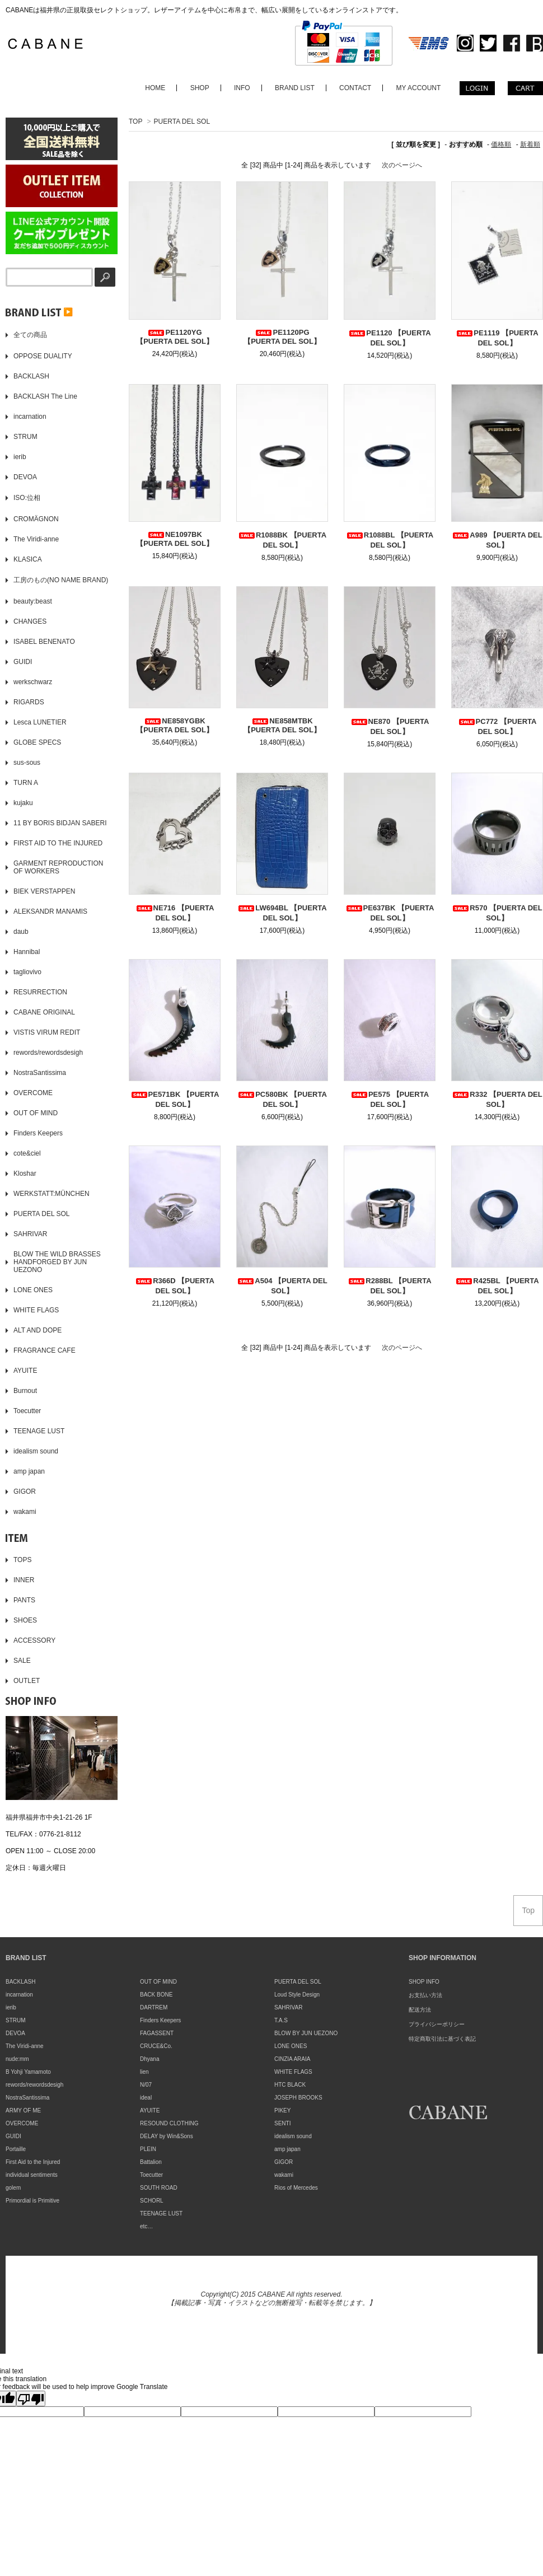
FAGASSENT (157, 2033)
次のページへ (402, 165)
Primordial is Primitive (32, 2201)
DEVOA (15, 2033)
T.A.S (281, 2020)
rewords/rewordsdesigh (34, 2085)
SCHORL (151, 2201)
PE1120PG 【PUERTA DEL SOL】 (282, 336)
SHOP (199, 88)
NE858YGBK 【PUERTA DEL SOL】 (174, 725)
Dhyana (149, 2059)
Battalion (151, 2162)
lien (144, 2072)
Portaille (16, 2149)
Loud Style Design (297, 1994)
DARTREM (153, 2007)
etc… (146, 2226)
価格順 (501, 144)
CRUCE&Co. (156, 2046)
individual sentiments (32, 2175)
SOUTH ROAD (158, 2188)
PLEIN (148, 2149)
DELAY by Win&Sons (166, 2136)
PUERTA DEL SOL (182, 121)
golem (13, 2188)
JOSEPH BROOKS (298, 2098)
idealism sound (293, 2136)
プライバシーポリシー (437, 2024)
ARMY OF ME (23, 2110)
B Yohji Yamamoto (28, 2072)
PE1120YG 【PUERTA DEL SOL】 (174, 336)
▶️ (39, 311)
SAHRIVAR (288, 2007)
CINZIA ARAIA (292, 2059)
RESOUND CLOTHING (169, 2123)
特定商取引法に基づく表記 (442, 2039)
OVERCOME (22, 2123)
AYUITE (150, 2110)
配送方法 (420, 2010)
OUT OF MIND (158, 1982)
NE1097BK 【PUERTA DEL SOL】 (174, 539)
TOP (135, 121)
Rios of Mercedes (296, 2188)
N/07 (146, 2085)
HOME (155, 88)
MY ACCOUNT (418, 88)
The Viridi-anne (25, 2046)
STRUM (16, 2020)
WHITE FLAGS (293, 2072)
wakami (283, 2175)
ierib (11, 2007)
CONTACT (355, 88)
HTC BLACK (290, 2085)
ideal (146, 2098)
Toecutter (151, 2175)
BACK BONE (156, 1994)
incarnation (19, 1994)
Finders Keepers (160, 2020)
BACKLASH (20, 1982)
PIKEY (282, 2110)
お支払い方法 (425, 1995)
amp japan (287, 2149)
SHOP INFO (424, 1982)
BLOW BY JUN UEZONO (306, 2033)
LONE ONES (290, 2046)
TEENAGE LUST (161, 2213)
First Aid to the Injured (33, 2162)
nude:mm (17, 2059)
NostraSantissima (27, 2098)
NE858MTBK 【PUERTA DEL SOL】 (282, 725)
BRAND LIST (295, 88)
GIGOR (283, 2162)
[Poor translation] (30, 2398)
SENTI (282, 2123)
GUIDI (13, 2136)
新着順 (530, 144)
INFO (242, 88)
